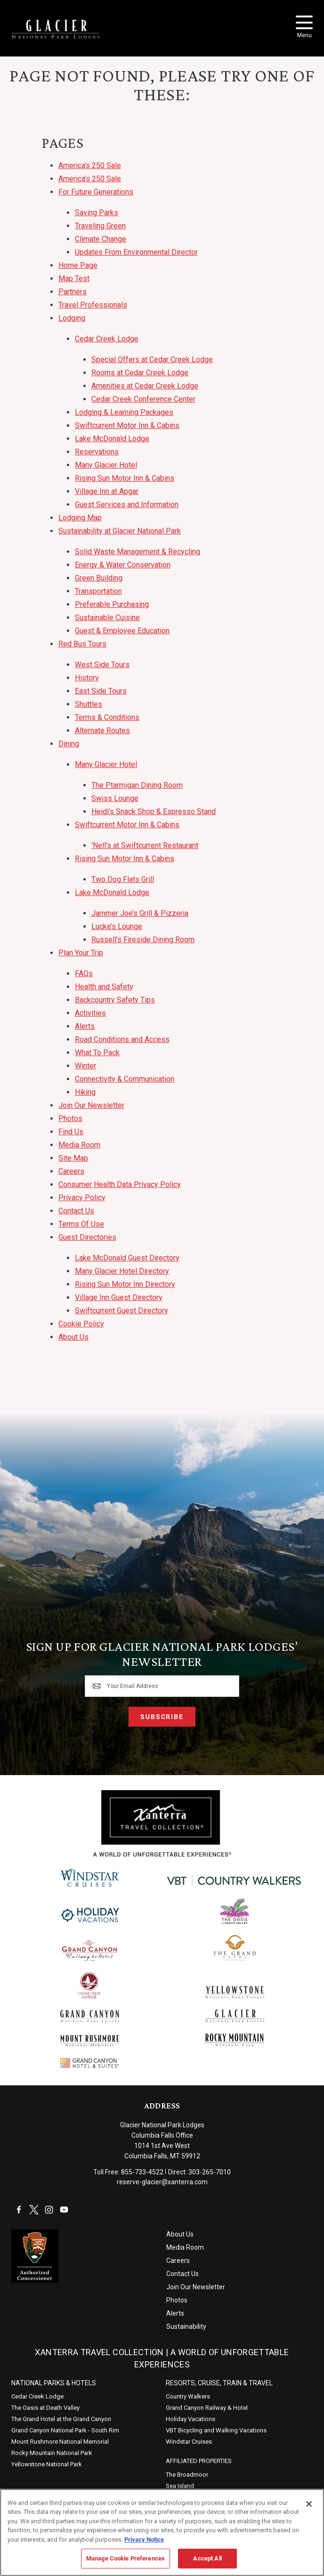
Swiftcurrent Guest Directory (121, 1310)
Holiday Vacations (190, 2419)
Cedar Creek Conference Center (143, 399)
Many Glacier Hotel (106, 464)
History (87, 677)
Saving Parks (96, 212)
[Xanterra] (162, 1822)
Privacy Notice (144, 2539)
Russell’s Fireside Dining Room (142, 939)
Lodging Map (80, 517)
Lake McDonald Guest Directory (127, 1257)
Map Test (73, 278)
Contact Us (76, 1210)
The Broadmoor (187, 2474)
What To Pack (97, 1052)
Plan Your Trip (80, 952)
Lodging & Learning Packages (124, 412)
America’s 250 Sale (89, 165)
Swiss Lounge (114, 798)
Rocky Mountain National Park (51, 2452)
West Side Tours (102, 664)
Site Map (73, 1158)
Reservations (97, 451)
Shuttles (88, 704)
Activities (90, 1013)
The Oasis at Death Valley (45, 2407)
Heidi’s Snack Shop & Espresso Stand (153, 811)
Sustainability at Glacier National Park (119, 530)
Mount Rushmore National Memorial (60, 2441)
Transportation (98, 591)
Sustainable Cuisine (107, 617)
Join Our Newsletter (91, 1105)
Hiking (85, 1092)
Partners (72, 291)
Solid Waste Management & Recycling (137, 551)
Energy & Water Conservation (122, 564)
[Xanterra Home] (55, 29)
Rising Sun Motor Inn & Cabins (124, 478)
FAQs (84, 973)
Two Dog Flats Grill (122, 879)
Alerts (85, 1026)
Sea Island (180, 2485)
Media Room (79, 1144)
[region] (162, 2532)
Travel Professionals (92, 304)
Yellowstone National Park (46, 2464)
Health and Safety (104, 986)
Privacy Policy (81, 1197)
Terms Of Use (81, 1223)
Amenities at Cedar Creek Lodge (144, 385)
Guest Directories (87, 1237)
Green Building (98, 577)
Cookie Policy (81, 1323)
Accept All (207, 2558)
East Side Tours (101, 690)
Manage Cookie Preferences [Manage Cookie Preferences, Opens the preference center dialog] (125, 2558)
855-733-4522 (142, 2172)
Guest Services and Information (126, 504)
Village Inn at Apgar (106, 491)
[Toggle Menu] (304, 22)
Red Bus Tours (82, 643)
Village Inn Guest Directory (118, 1297)
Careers (71, 1171)
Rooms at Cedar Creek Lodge (139, 372)
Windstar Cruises (189, 2441)
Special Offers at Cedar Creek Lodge (152, 359)
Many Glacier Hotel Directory (122, 1271)
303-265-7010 (209, 2172)
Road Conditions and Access (122, 1039)
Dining (68, 743)
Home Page (77, 265)
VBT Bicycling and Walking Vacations (216, 2430)
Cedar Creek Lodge (106, 338)
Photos (70, 1118)
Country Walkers (188, 2396)
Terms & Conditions (107, 717)
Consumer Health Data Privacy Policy (119, 1184)
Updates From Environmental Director (136, 252)
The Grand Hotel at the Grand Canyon (61, 2419)
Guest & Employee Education (122, 630)
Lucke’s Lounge (116, 926)
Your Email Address (132, 1686)
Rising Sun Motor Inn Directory (125, 1284)
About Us (73, 1336)
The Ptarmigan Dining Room (137, 785)
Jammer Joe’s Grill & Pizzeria (139, 913)
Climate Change (100, 238)
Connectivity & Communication (124, 1078)
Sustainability (186, 2326)
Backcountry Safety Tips (115, 999)
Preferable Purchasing (112, 604)
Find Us (70, 1131)
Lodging (71, 318)
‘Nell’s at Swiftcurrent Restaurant (144, 845)
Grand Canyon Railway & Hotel (207, 2407)
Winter (85, 1065)
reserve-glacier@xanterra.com (162, 2182)
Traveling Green (100, 225)
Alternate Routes (102, 730)
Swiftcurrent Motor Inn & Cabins (127, 425)
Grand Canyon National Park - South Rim (65, 2430)
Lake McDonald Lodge (112, 438)
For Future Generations (95, 191)
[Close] (309, 2504)
